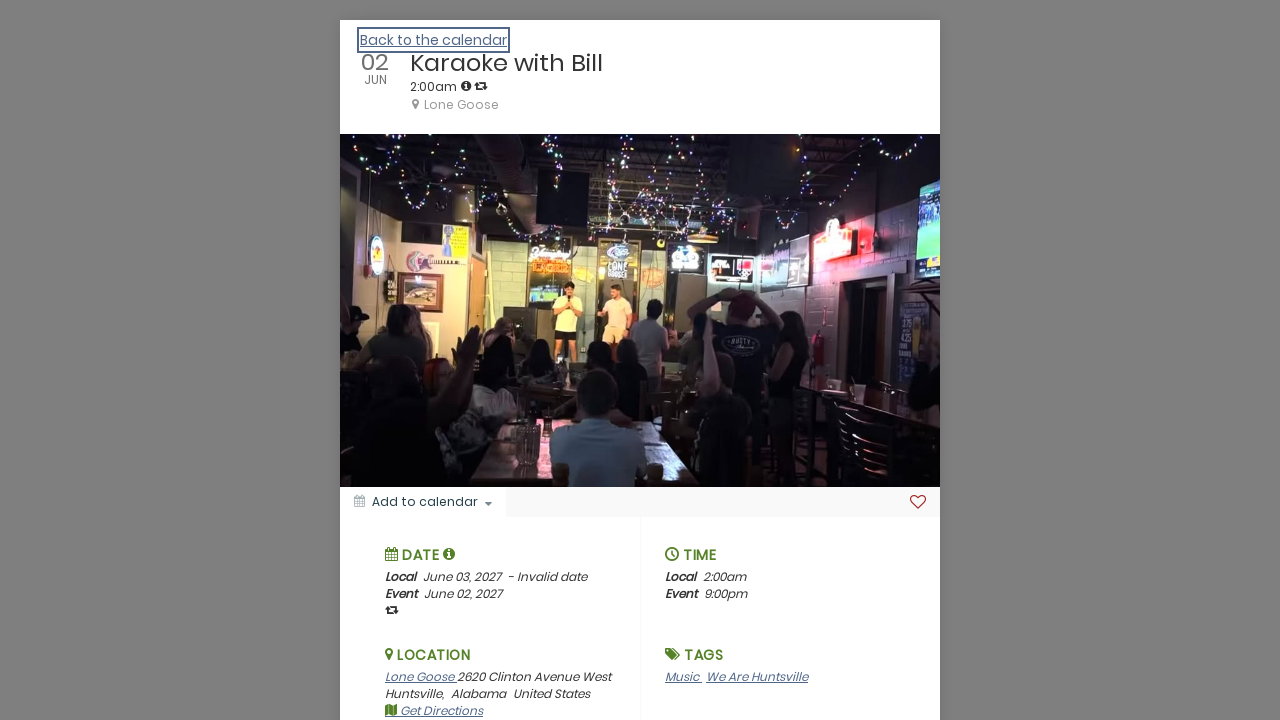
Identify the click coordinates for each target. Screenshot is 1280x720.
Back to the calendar (433, 40)
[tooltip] (466, 86)
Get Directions (434, 710)
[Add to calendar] (423, 502)
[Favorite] (918, 502)
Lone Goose (421, 676)
